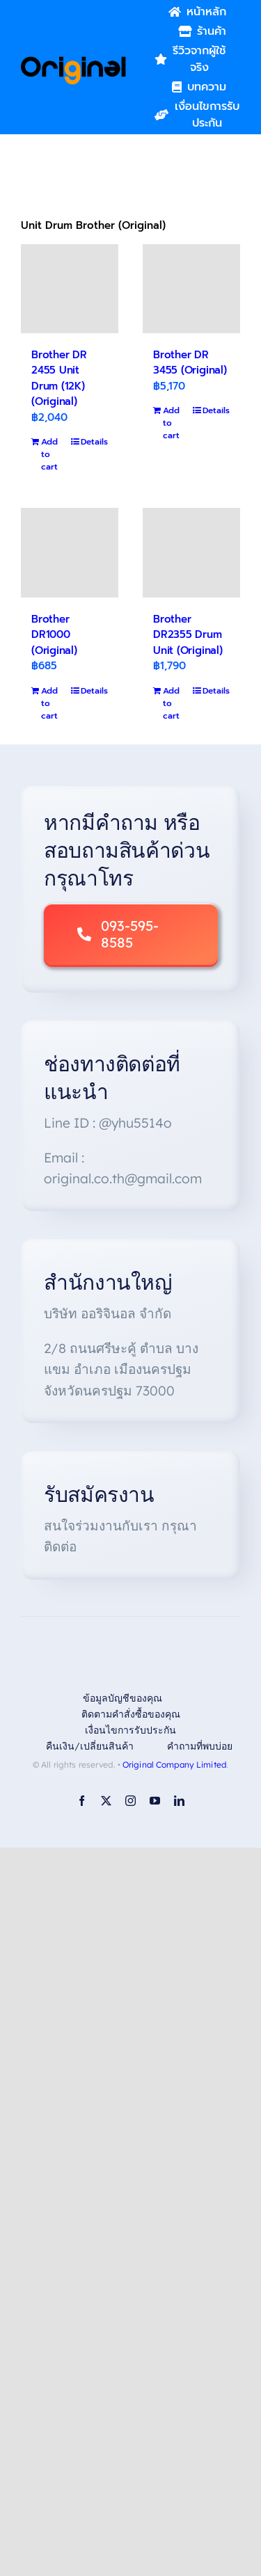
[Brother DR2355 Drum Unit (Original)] (191, 552)
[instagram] (130, 1800)
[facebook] (82, 1800)
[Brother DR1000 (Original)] (69, 552)
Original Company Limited (174, 1764)
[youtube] (155, 1800)
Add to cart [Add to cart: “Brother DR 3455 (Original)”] (171, 423)
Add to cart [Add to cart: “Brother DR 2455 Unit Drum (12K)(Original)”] (49, 454)
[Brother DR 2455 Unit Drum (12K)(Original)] (69, 288)
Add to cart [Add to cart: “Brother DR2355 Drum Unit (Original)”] (171, 703)
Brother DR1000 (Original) (54, 634)
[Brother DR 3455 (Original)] (191, 288)
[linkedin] (179, 1800)
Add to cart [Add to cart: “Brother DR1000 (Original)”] (49, 703)
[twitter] (106, 1800)
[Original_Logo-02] (73, 61)
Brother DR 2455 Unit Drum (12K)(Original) (59, 378)
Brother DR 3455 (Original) (190, 362)
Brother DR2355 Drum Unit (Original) (188, 634)
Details (94, 441)
